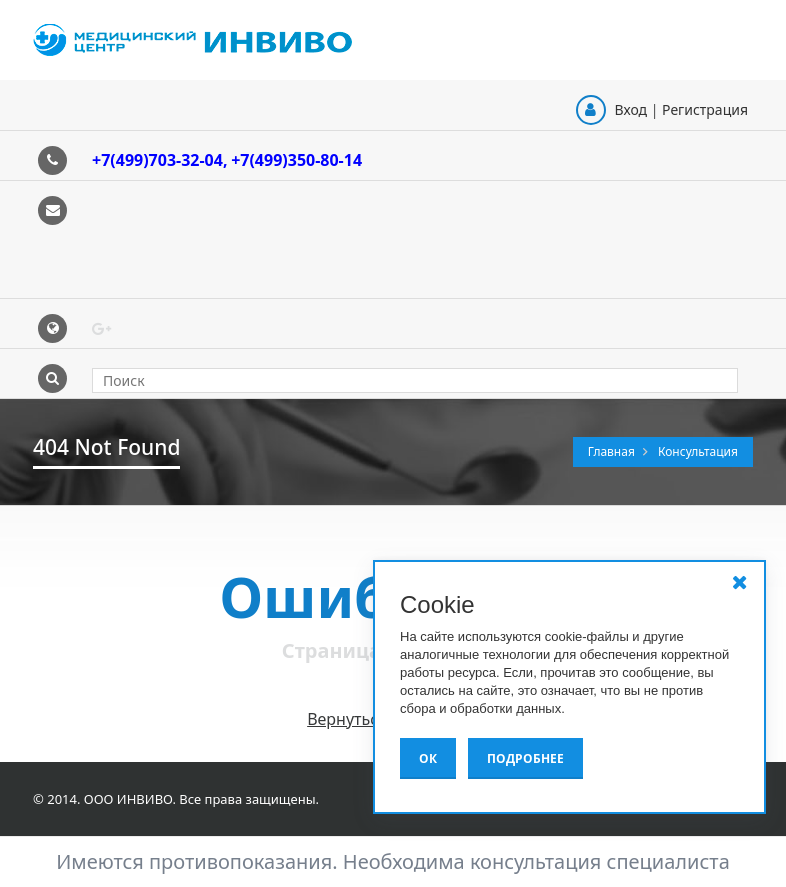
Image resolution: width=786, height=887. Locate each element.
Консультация (698, 451)
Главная (613, 451)
